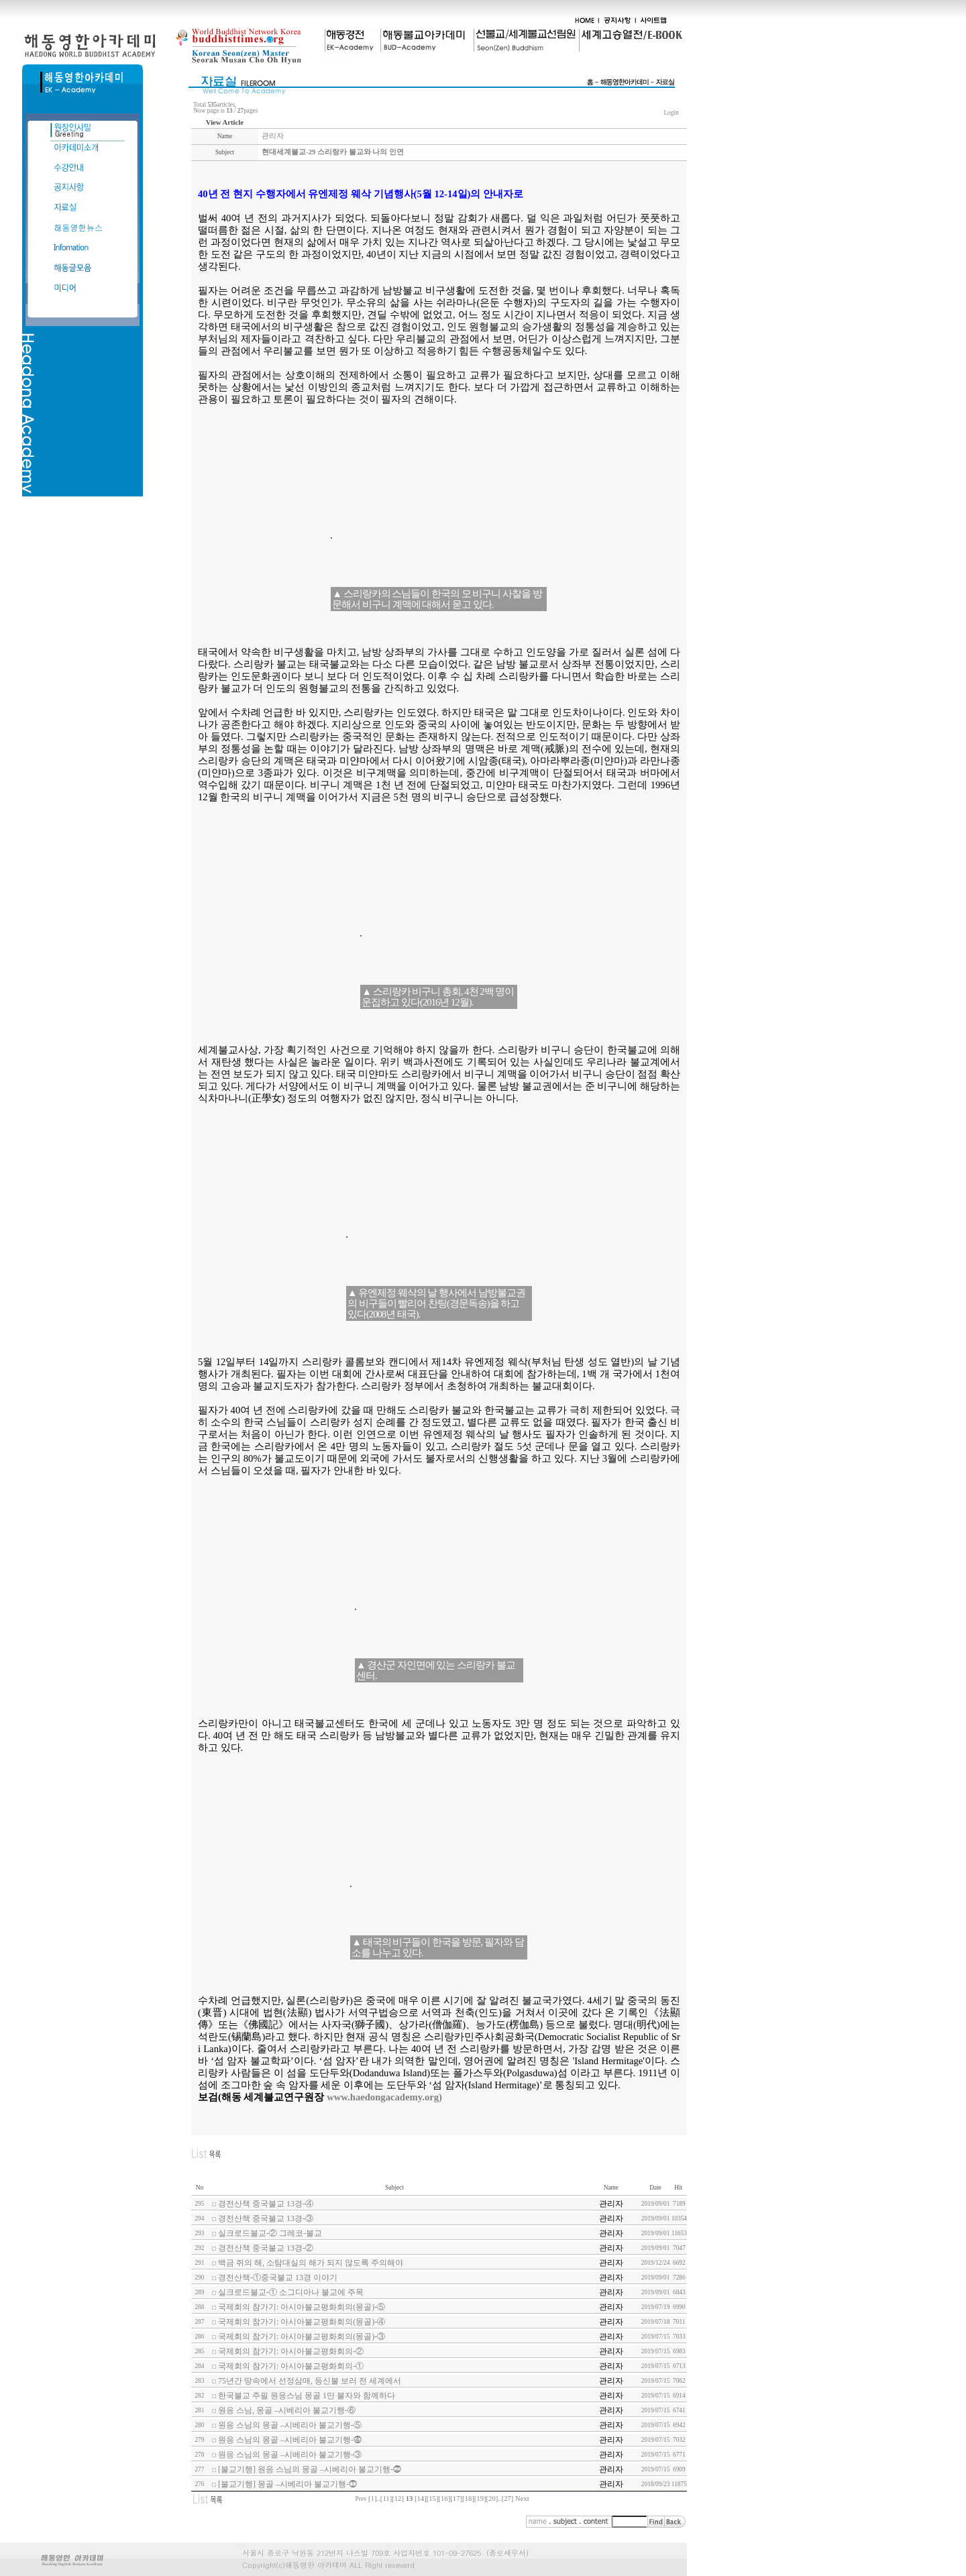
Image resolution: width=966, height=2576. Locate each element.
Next (522, 2498)
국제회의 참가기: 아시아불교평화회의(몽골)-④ (301, 2321)
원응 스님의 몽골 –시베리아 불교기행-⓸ (290, 2440)
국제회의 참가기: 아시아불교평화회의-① (291, 2366)
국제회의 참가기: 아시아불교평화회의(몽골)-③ (301, 2336)
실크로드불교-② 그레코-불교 (270, 2233)
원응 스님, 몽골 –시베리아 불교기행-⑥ (287, 2410)
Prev (361, 2499)
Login (671, 112)
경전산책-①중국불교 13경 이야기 (277, 2277)
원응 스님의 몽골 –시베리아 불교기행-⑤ (290, 2425)
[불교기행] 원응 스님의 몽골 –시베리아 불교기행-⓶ (309, 2469)
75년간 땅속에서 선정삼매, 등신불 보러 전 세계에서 (309, 2380)
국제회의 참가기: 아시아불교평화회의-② (291, 2351)
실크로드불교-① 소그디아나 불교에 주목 (291, 2292)
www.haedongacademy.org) (384, 2097)
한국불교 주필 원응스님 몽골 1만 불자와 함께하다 (306, 2395)
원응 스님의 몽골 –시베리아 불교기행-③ (290, 2454)
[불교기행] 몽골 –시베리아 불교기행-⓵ (287, 2484)
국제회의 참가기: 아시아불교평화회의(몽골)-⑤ (301, 2307)
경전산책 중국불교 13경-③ (265, 2218)
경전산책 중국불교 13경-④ (265, 2203)
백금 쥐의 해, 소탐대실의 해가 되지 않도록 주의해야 (310, 2262)
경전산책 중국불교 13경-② (265, 2248)
